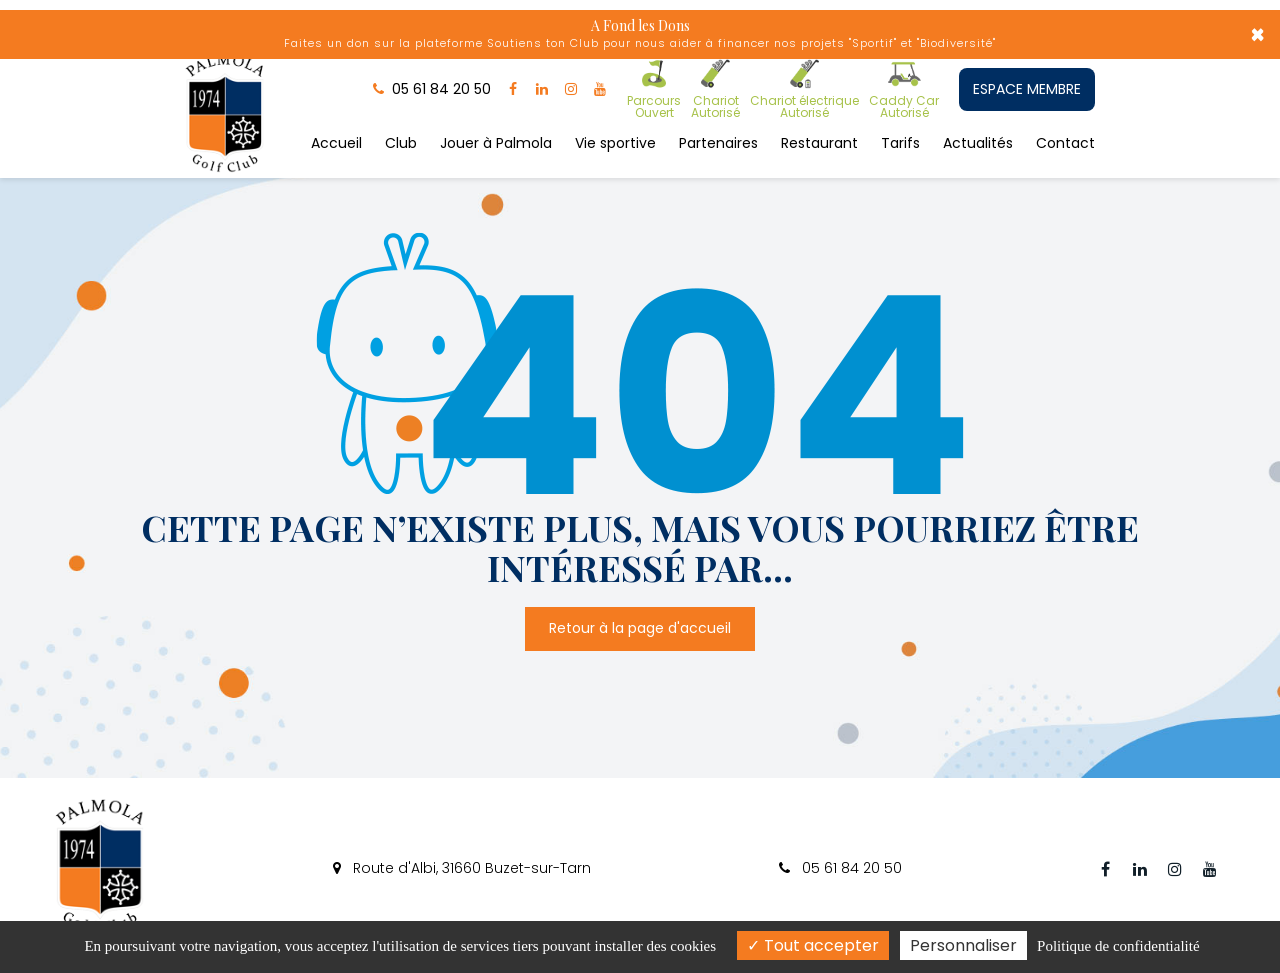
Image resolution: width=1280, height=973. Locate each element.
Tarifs (900, 143)
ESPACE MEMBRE (1027, 89)
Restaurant (819, 143)
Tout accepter (813, 945)
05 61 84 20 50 (840, 868)
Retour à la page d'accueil (640, 629)
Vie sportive (615, 143)
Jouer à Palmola (496, 143)
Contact (1065, 143)
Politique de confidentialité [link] (1118, 946)
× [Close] (1257, 35)
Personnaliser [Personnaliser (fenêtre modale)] (963, 945)
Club (401, 143)
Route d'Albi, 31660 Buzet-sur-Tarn (462, 868)
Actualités (978, 143)
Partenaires (718, 143)
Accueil (336, 143)
